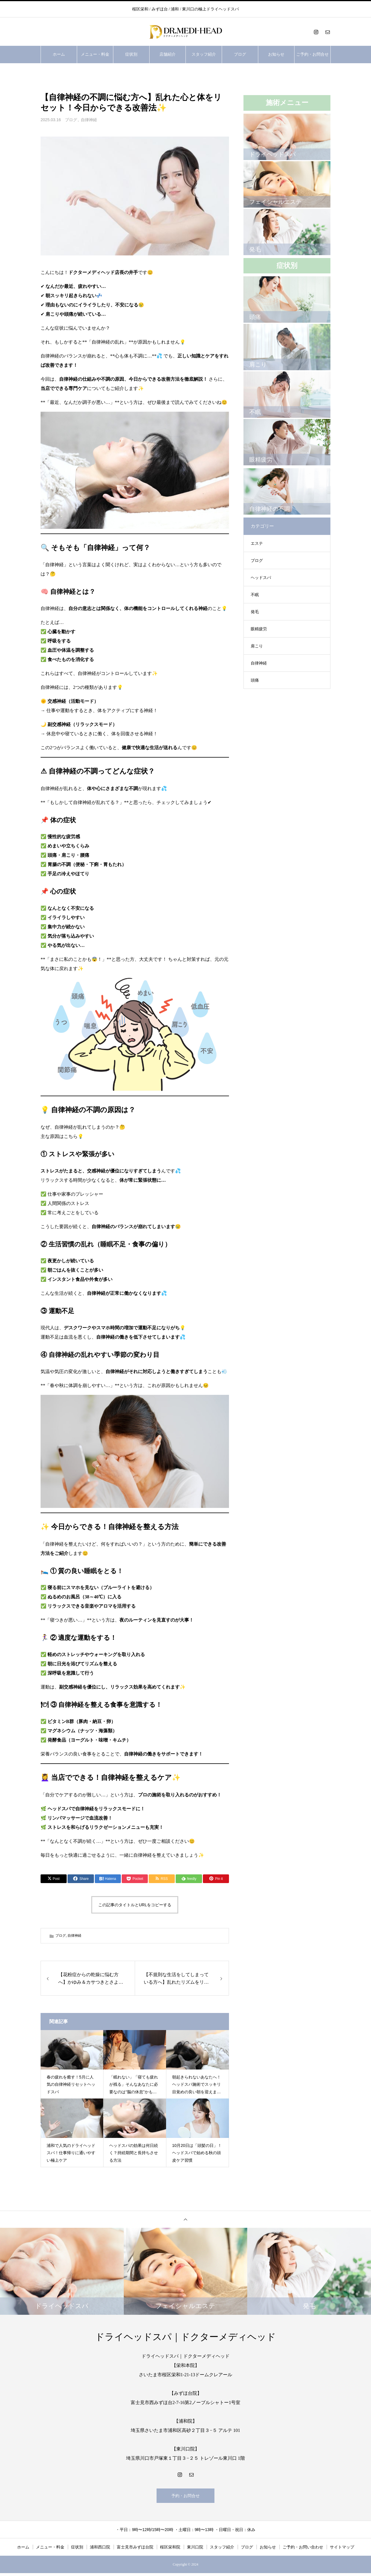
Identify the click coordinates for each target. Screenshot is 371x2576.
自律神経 (89, 119)
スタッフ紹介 (204, 54)
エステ (257, 543)
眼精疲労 (259, 629)
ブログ (240, 54)
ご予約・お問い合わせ (303, 2550)
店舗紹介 (167, 54)
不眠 (255, 595)
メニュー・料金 (95, 54)
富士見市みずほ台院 (135, 2550)
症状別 (131, 54)
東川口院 (195, 2550)
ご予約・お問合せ (312, 54)
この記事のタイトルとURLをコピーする (134, 1904)
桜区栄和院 (170, 2550)
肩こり (257, 646)
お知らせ (276, 54)
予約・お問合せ (185, 2497)
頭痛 (255, 680)
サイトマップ (342, 2550)
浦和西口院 (100, 2550)
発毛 (255, 612)
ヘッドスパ (261, 578)
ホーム (59, 54)
